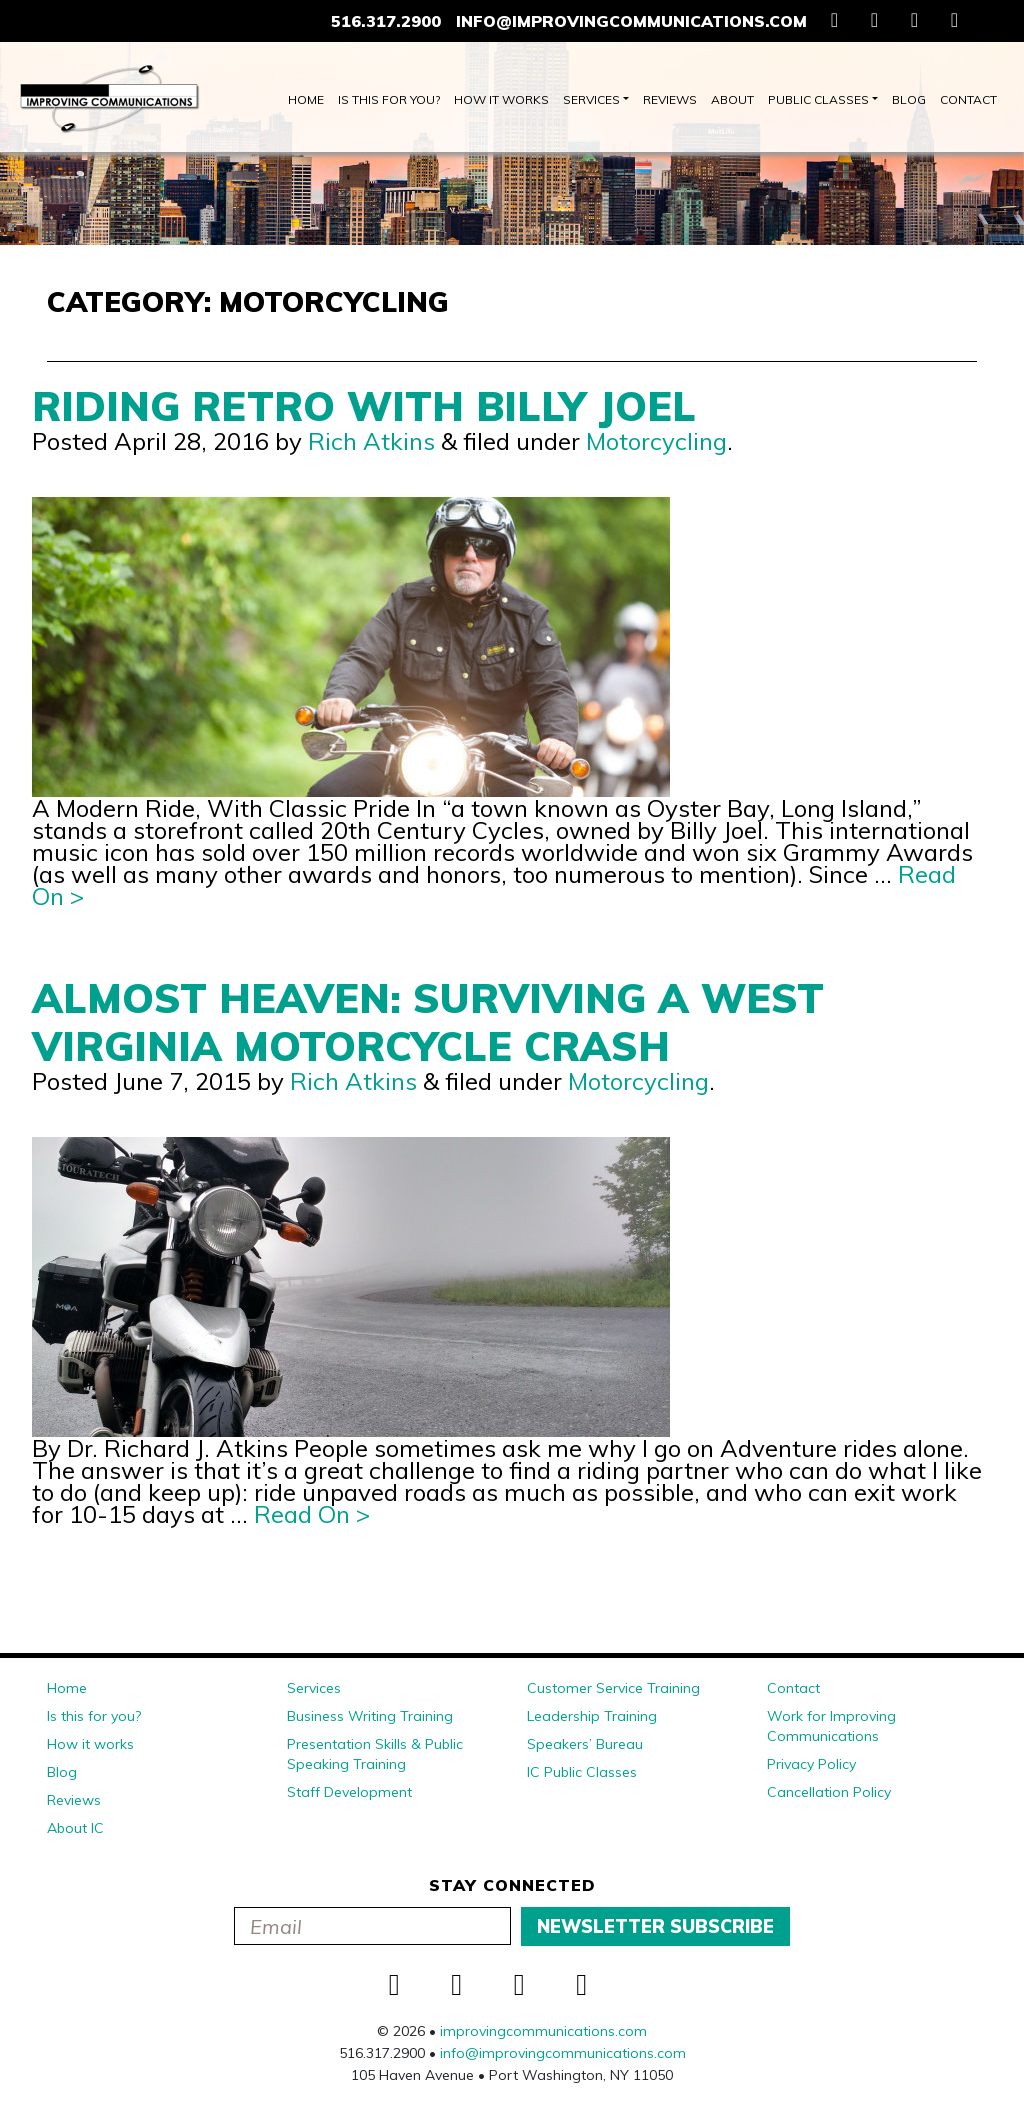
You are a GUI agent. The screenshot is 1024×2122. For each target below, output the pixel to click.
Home (306, 99)
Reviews (670, 99)
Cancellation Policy (829, 1792)
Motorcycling (656, 441)
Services (591, 99)
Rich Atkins (371, 441)
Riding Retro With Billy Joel (364, 406)
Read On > (312, 1514)
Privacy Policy (811, 1764)
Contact (968, 99)
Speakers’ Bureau (585, 1744)
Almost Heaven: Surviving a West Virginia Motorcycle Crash (428, 1022)
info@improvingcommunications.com (631, 21)
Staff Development (349, 1792)
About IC (75, 1828)
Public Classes (818, 99)
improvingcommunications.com (543, 2031)
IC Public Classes (582, 1772)
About (732, 99)
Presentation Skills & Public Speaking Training (375, 1754)
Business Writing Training (370, 1716)
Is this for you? (389, 99)
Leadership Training (592, 1716)
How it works (501, 99)
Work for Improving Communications (831, 1726)
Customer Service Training (613, 1688)
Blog (909, 99)
